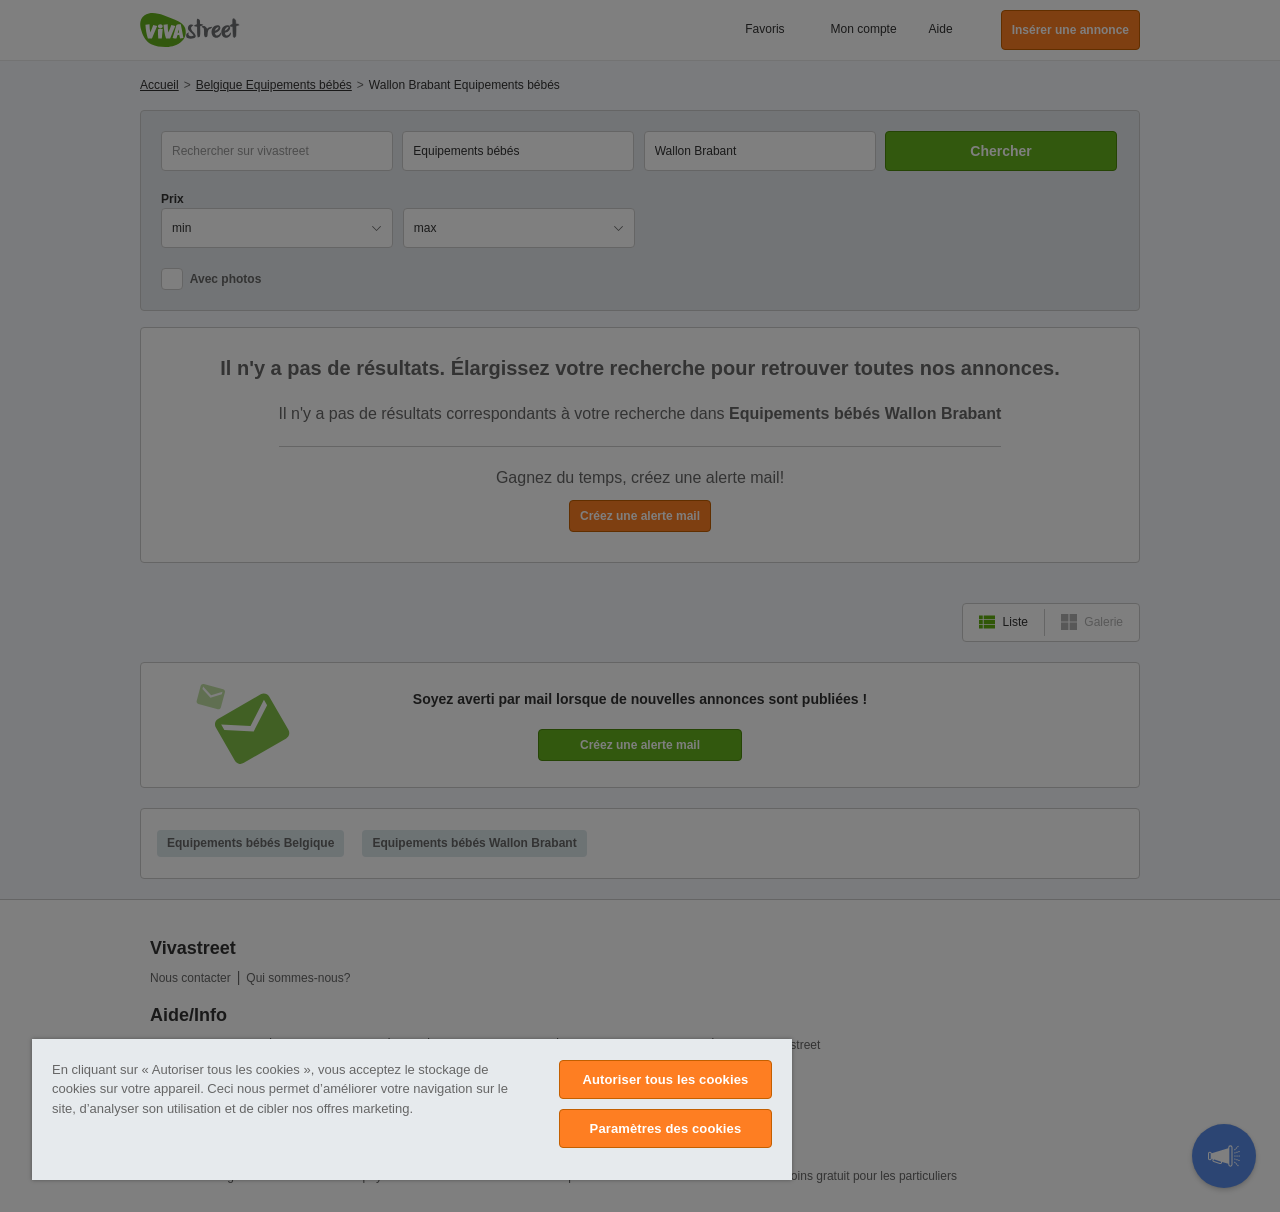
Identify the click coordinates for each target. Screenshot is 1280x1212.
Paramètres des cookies (666, 1128)
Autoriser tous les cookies (665, 1079)
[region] (412, 1109)
